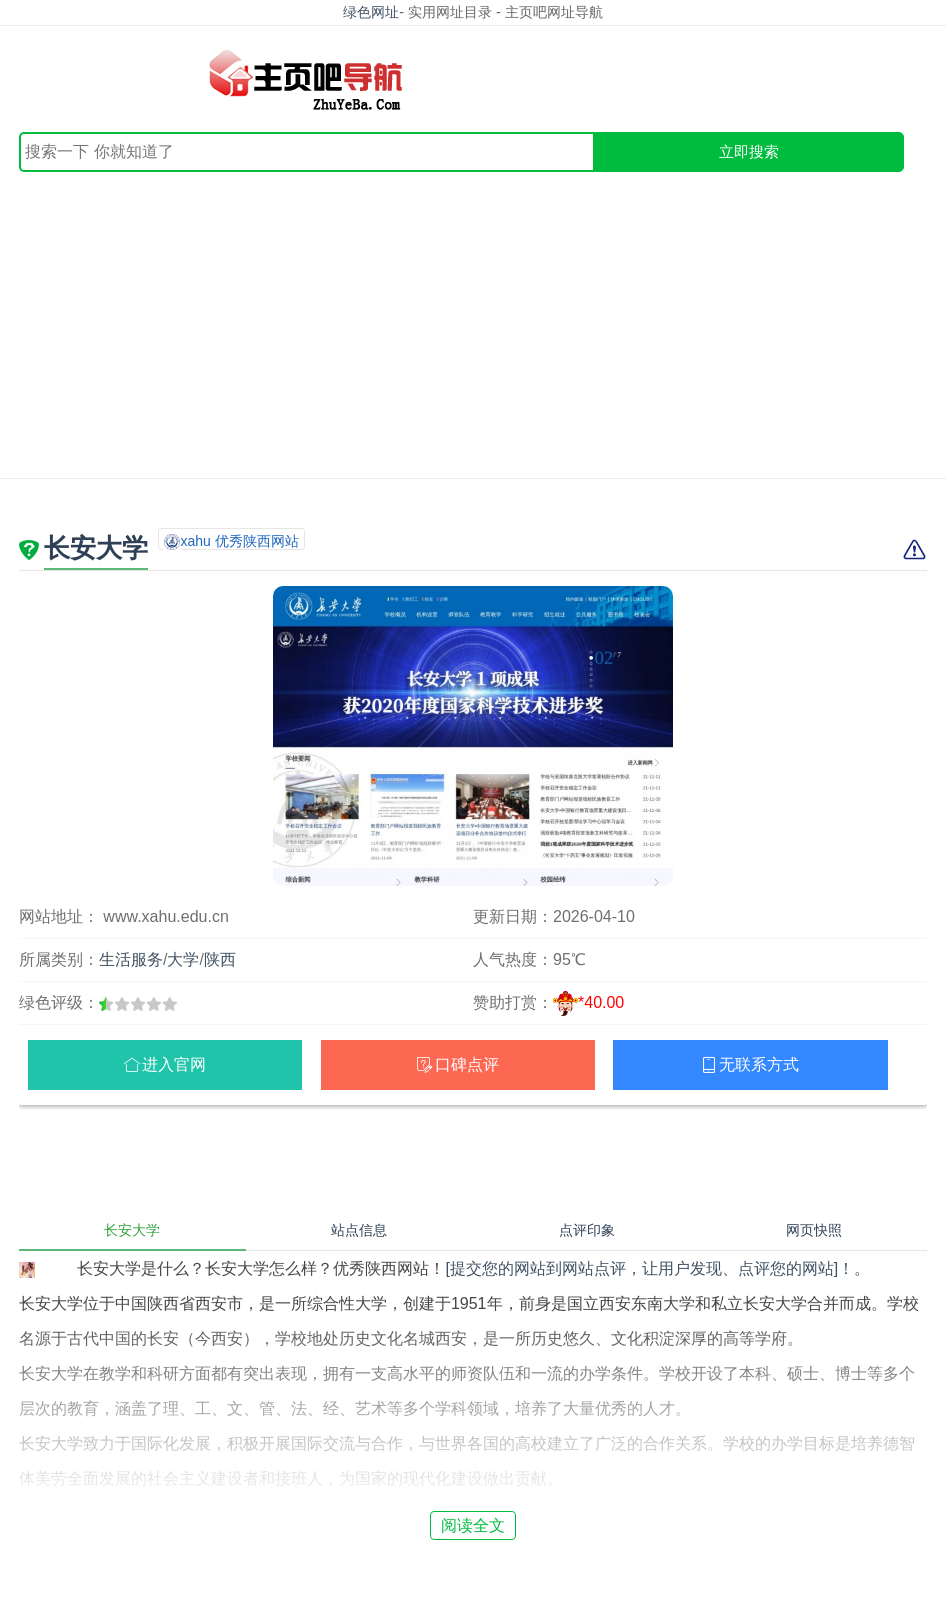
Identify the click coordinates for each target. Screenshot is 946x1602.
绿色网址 (371, 12)
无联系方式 (759, 1064)
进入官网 (174, 1064)
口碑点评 (467, 1064)
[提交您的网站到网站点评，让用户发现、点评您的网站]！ (649, 1268)
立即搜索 (749, 151)
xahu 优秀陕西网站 (239, 541)
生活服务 (131, 959)
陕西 (220, 959)
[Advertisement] (473, 322)
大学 (183, 959)
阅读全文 (473, 1525)
